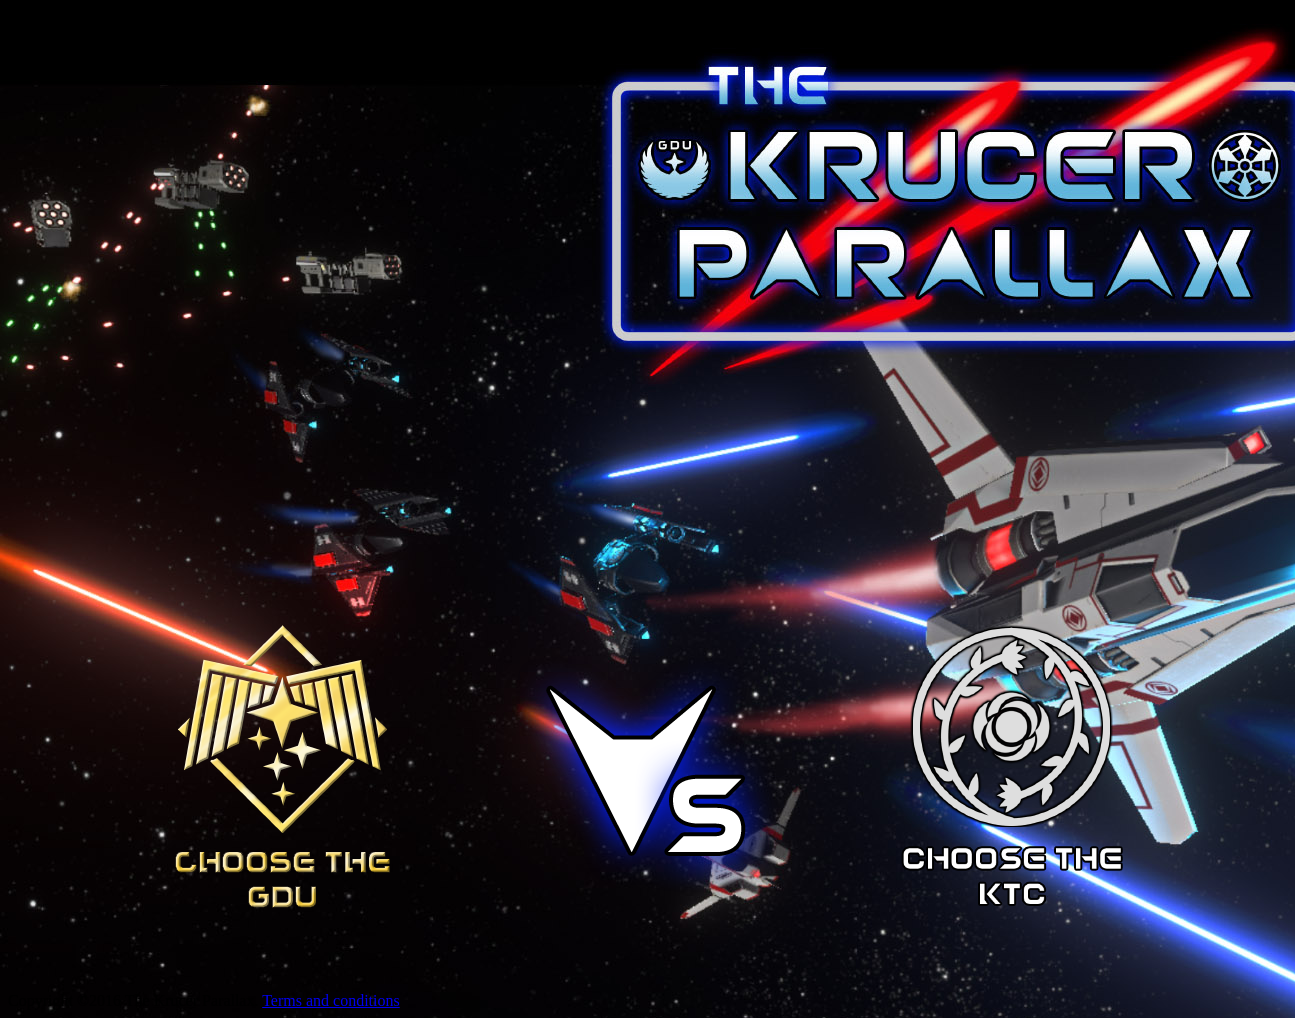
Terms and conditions (331, 1000)
